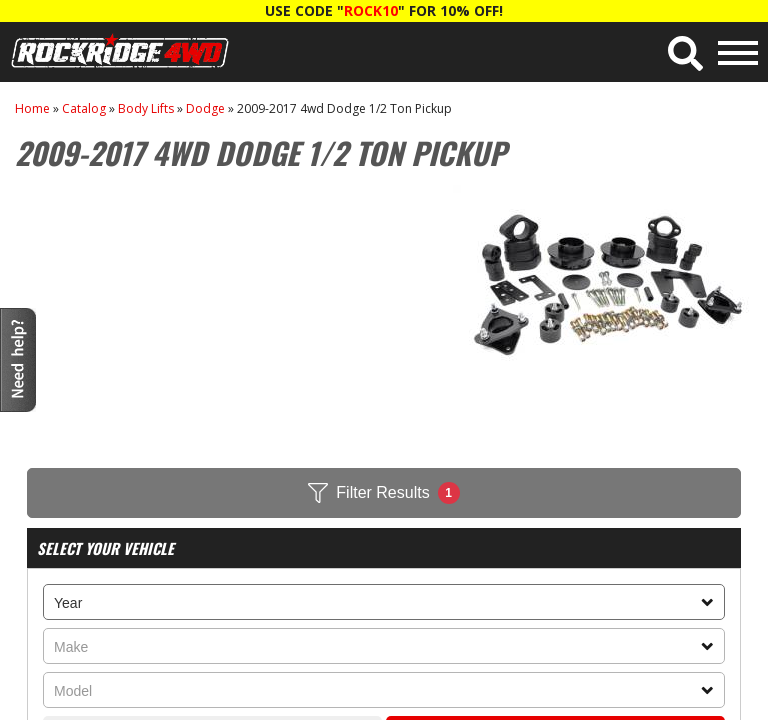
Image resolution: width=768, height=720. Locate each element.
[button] (685, 53)
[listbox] (384, 602)
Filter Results (383, 493)
